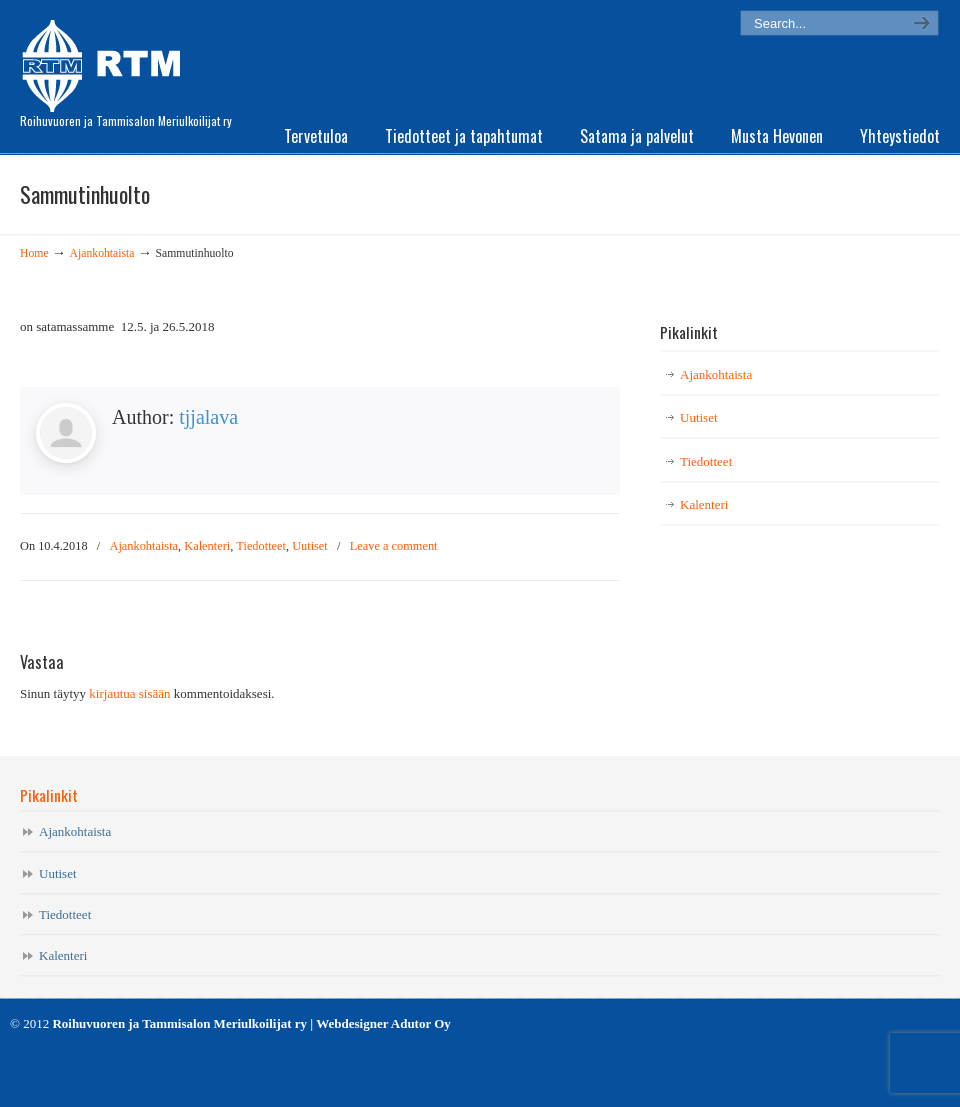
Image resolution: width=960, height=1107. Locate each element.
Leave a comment (394, 546)
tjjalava (208, 417)
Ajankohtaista (102, 253)
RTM (107, 60)
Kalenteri (207, 546)
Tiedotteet (261, 546)
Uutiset (310, 546)
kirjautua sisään (129, 693)
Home (34, 253)
